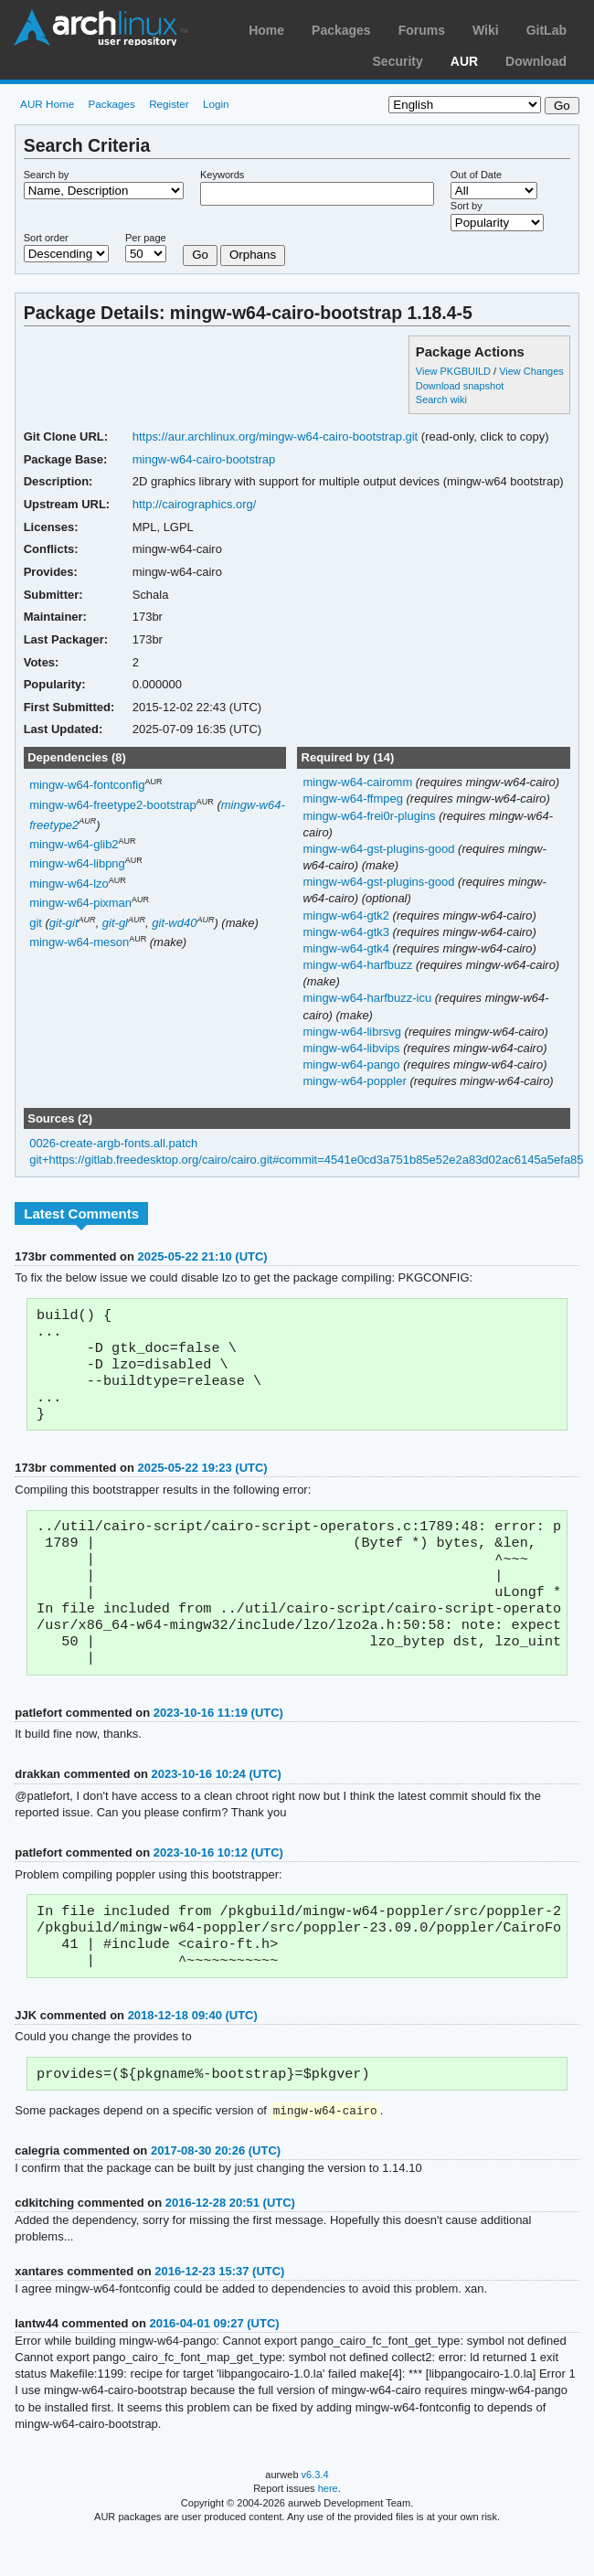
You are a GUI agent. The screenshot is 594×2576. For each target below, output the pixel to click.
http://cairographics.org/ (195, 504)
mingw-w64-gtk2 (347, 915)
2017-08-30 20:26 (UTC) (216, 2190)
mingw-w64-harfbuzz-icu (368, 998)
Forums (421, 30)
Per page (145, 237)
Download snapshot (460, 385)
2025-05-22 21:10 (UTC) (202, 1256)
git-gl (115, 923)
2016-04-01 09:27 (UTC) (214, 2362)
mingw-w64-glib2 (73, 844)
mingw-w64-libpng (77, 864)
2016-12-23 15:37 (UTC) (219, 2310)
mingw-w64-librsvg (353, 1031)
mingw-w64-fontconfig (86, 786)
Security (398, 61)
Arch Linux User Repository (100, 27)
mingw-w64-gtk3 (347, 932)
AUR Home (47, 104)
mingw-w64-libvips (352, 1048)
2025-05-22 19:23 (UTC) (202, 1480)
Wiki (485, 30)
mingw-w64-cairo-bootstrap (204, 459)
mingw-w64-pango (352, 1064)
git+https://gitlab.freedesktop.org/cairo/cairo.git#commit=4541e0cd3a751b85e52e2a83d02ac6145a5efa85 (306, 1159)
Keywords (222, 174)
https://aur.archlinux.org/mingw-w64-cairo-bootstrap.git (276, 436)
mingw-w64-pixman (80, 903)
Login (216, 104)
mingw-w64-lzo (69, 883)
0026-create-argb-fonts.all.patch (113, 1143)
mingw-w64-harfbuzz (358, 965)
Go (200, 254)
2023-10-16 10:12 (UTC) (218, 1882)
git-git (64, 923)
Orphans (252, 254)
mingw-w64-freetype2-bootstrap (112, 805)
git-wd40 (174, 923)
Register (169, 104)
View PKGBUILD (454, 371)
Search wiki (441, 399)
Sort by (467, 205)
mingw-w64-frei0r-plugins (370, 816)
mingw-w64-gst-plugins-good (380, 849)
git (35, 923)
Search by (46, 174)
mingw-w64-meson (79, 943)
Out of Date (476, 174)
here (328, 2527)
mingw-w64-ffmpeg (354, 798)
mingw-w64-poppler (355, 1081)
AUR (464, 61)
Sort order (46, 237)
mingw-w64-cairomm (358, 782)
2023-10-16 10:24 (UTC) (216, 1803)
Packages (341, 30)
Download (536, 61)
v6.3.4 (315, 2513)
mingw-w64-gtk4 (347, 948)
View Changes (531, 371)
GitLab (546, 30)
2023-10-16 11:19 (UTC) (218, 1742)
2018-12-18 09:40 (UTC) (193, 2052)
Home (266, 30)
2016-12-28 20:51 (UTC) (230, 2242)
